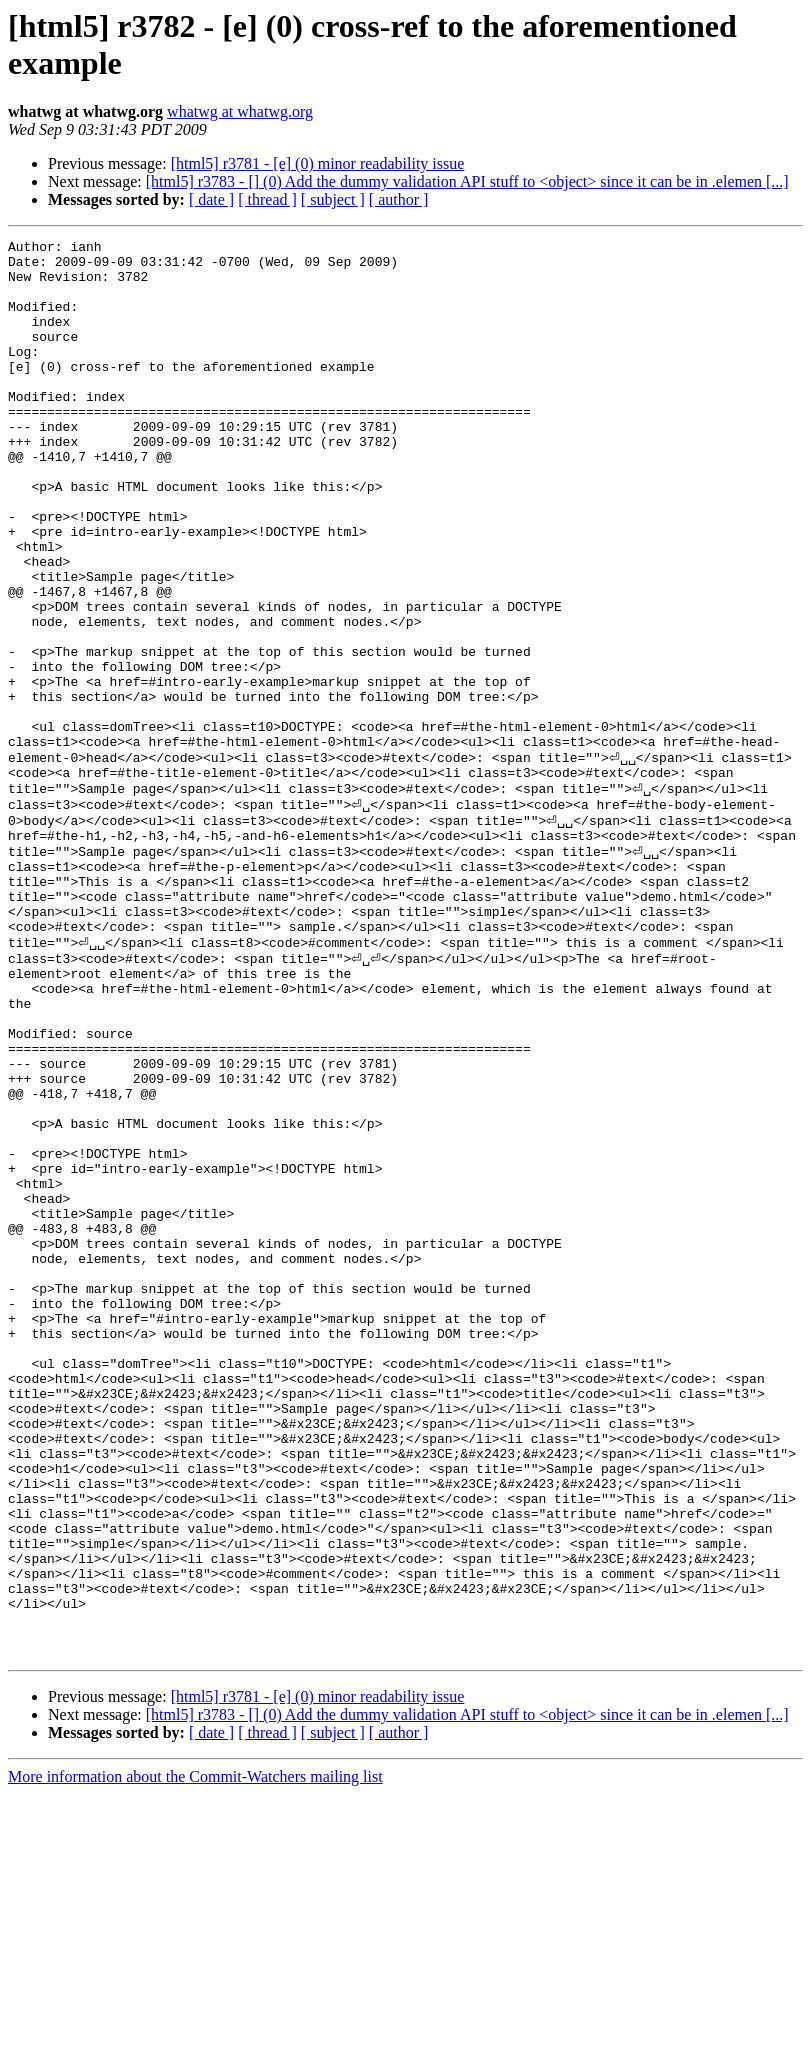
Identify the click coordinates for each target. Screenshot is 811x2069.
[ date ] (211, 199)
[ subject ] (333, 199)
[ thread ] (267, 199)
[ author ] (399, 199)
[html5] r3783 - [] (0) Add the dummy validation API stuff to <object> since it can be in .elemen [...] (467, 181)
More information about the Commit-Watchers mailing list (195, 2051)
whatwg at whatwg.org (240, 111)
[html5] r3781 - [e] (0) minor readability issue (318, 163)
